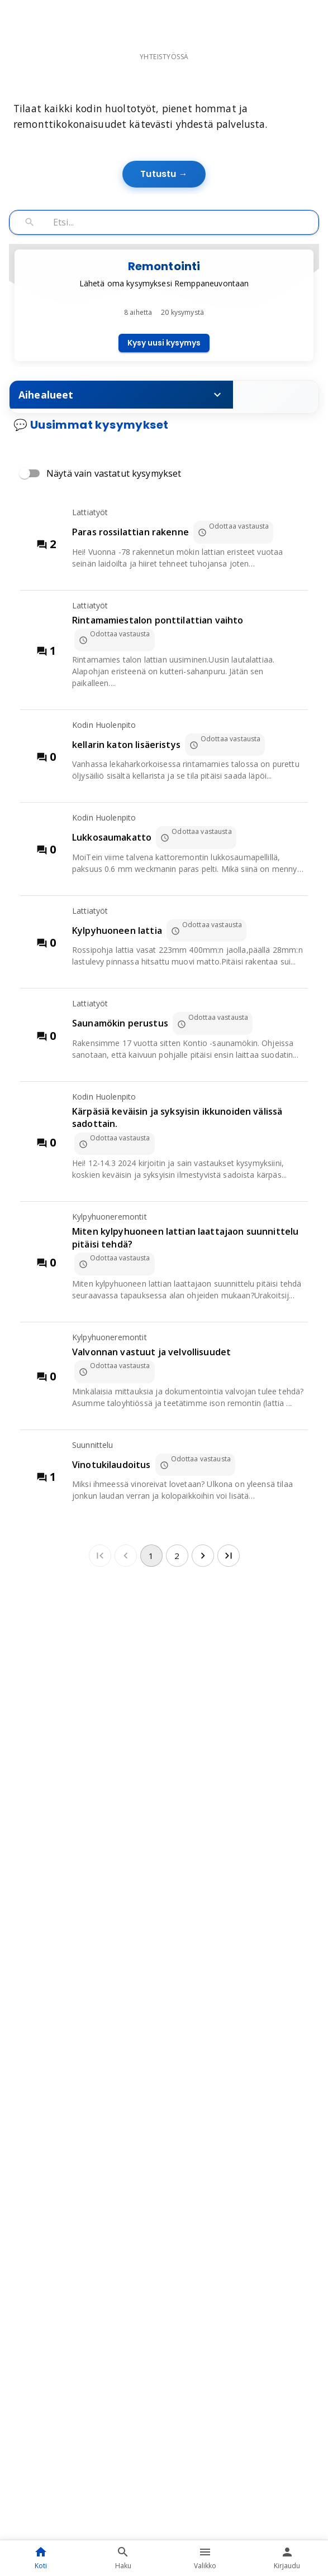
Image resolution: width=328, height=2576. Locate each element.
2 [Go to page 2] (177, 1652)
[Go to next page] (203, 1652)
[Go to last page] (228, 1652)
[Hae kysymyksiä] (182, 303)
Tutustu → (163, 255)
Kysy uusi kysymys (164, 424)
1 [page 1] (151, 1652)
